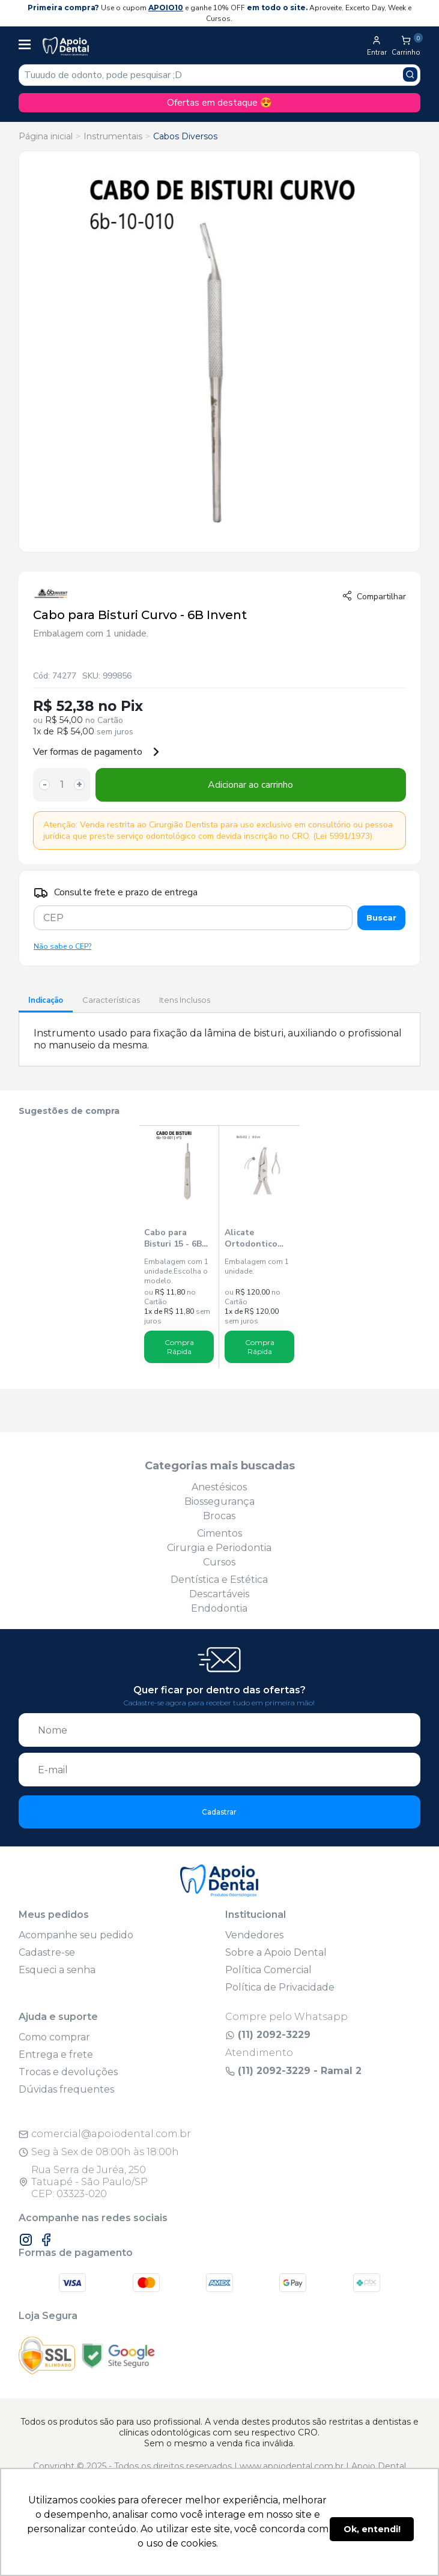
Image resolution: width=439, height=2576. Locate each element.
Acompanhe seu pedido (76, 1935)
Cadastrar (219, 1811)
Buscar (381, 917)
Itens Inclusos (184, 1000)
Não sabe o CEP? (62, 946)
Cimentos (219, 1533)
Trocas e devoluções (68, 2072)
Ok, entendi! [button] (372, 2529)
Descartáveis (219, 1594)
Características (111, 1000)
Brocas (219, 1516)
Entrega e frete (56, 2054)
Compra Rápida (179, 1347)
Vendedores (254, 1935)
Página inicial (46, 136)
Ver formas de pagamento (96, 751)
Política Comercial (268, 1970)
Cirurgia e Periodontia (219, 1547)
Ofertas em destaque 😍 (219, 102)
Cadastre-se (47, 1952)
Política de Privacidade (280, 1987)
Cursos (219, 1562)
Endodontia (219, 1608)
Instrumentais (112, 136)
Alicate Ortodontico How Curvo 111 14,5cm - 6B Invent (256, 1238)
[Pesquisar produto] (410, 74)
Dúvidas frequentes (66, 2089)
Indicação (45, 1000)
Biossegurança (219, 1501)
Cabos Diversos (185, 136)
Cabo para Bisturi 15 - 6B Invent (173, 1238)
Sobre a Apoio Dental (276, 1952)
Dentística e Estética (219, 1579)
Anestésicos (219, 1487)
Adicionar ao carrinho (250, 784)
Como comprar (54, 2037)
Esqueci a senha (57, 1970)
